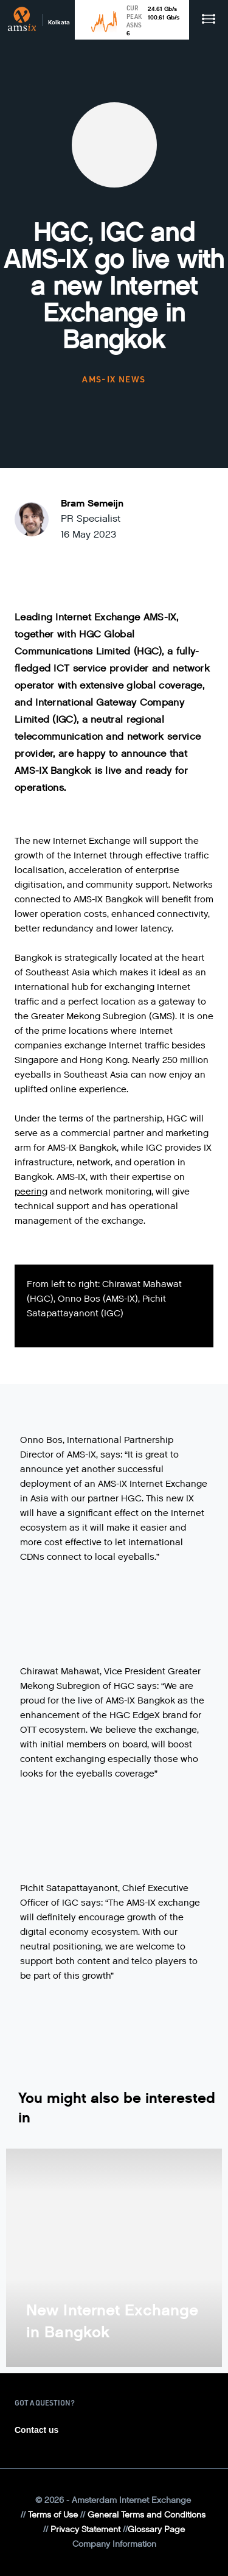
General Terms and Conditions (146, 2515)
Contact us (36, 2430)
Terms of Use (53, 2515)
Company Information (114, 2544)
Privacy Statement (85, 2529)
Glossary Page (156, 2529)
